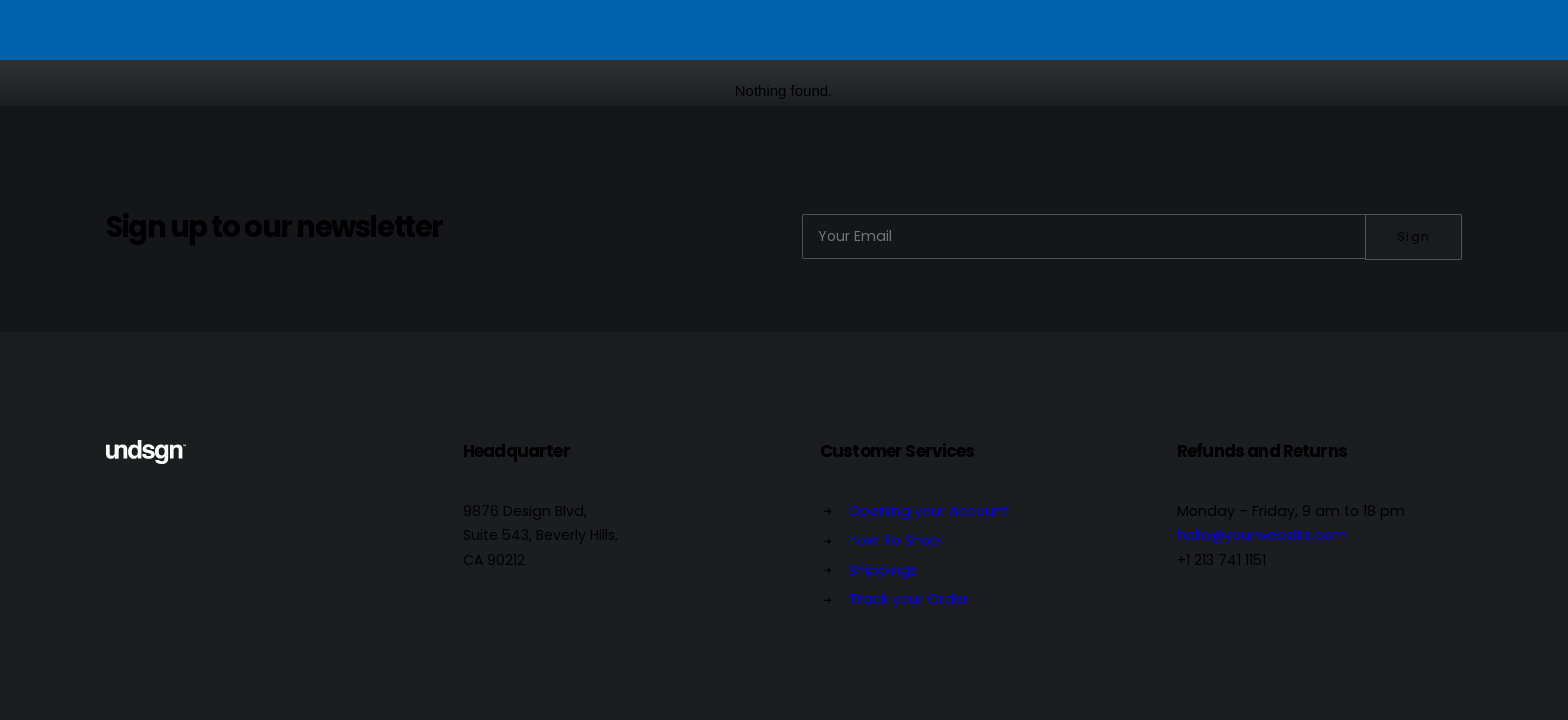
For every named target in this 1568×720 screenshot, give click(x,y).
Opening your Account (928, 511)
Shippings (882, 570)
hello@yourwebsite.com (1262, 535)
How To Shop (894, 540)
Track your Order (908, 599)
